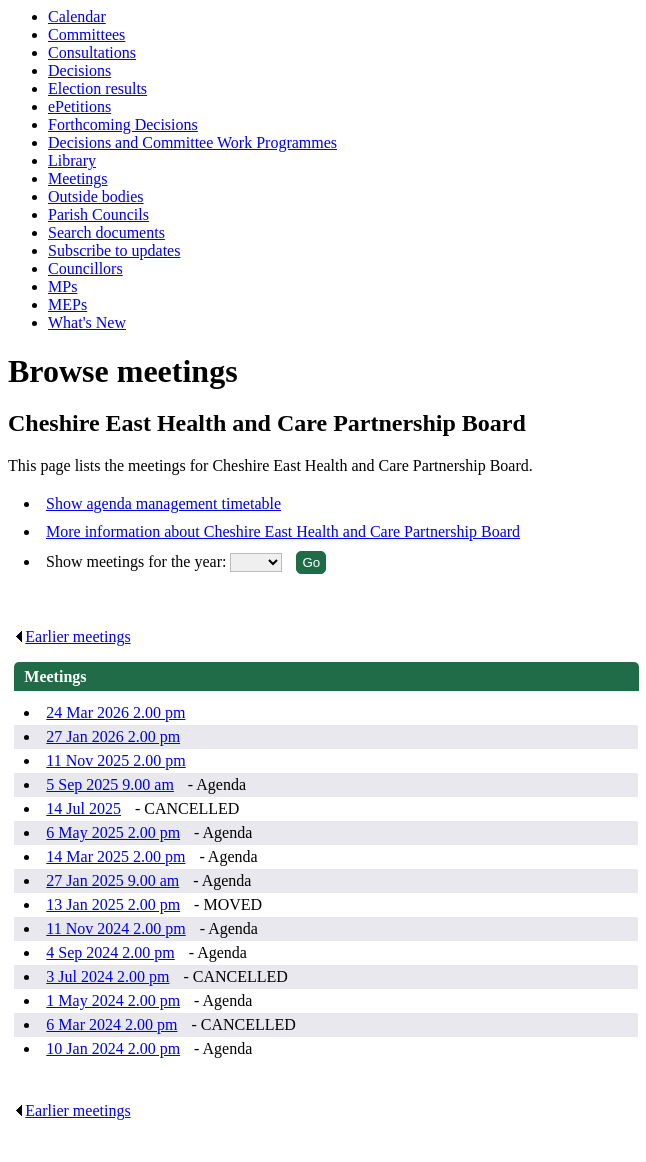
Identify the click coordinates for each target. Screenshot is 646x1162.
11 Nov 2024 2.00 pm (115, 928)
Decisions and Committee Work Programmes (192, 142)
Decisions (79, 70)
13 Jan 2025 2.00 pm (113, 904)
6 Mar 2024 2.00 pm (111, 1024)
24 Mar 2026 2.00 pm (115, 712)
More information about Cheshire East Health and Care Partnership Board (283, 531)
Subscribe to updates (114, 250)
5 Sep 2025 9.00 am (110, 784)
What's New (87, 322)
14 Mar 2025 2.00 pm (115, 856)
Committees (86, 34)
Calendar (77, 16)
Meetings (78, 178)
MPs (62, 286)
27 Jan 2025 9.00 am (112, 880)
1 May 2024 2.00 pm (113, 1000)
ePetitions (79, 106)
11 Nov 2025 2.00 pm (115, 760)
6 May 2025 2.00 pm (113, 832)
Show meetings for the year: (138, 561)
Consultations (92, 52)
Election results (97, 88)
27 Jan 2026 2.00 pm (113, 736)
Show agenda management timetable (163, 503)
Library (72, 160)
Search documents (106, 232)
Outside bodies (96, 196)
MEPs (67, 304)
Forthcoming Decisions (123, 124)
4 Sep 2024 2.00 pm (110, 952)
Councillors (85, 268)
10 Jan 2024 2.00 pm (113, 1048)
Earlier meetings (72, 636)
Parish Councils (98, 214)
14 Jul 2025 (83, 808)
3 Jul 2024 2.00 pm (107, 976)
